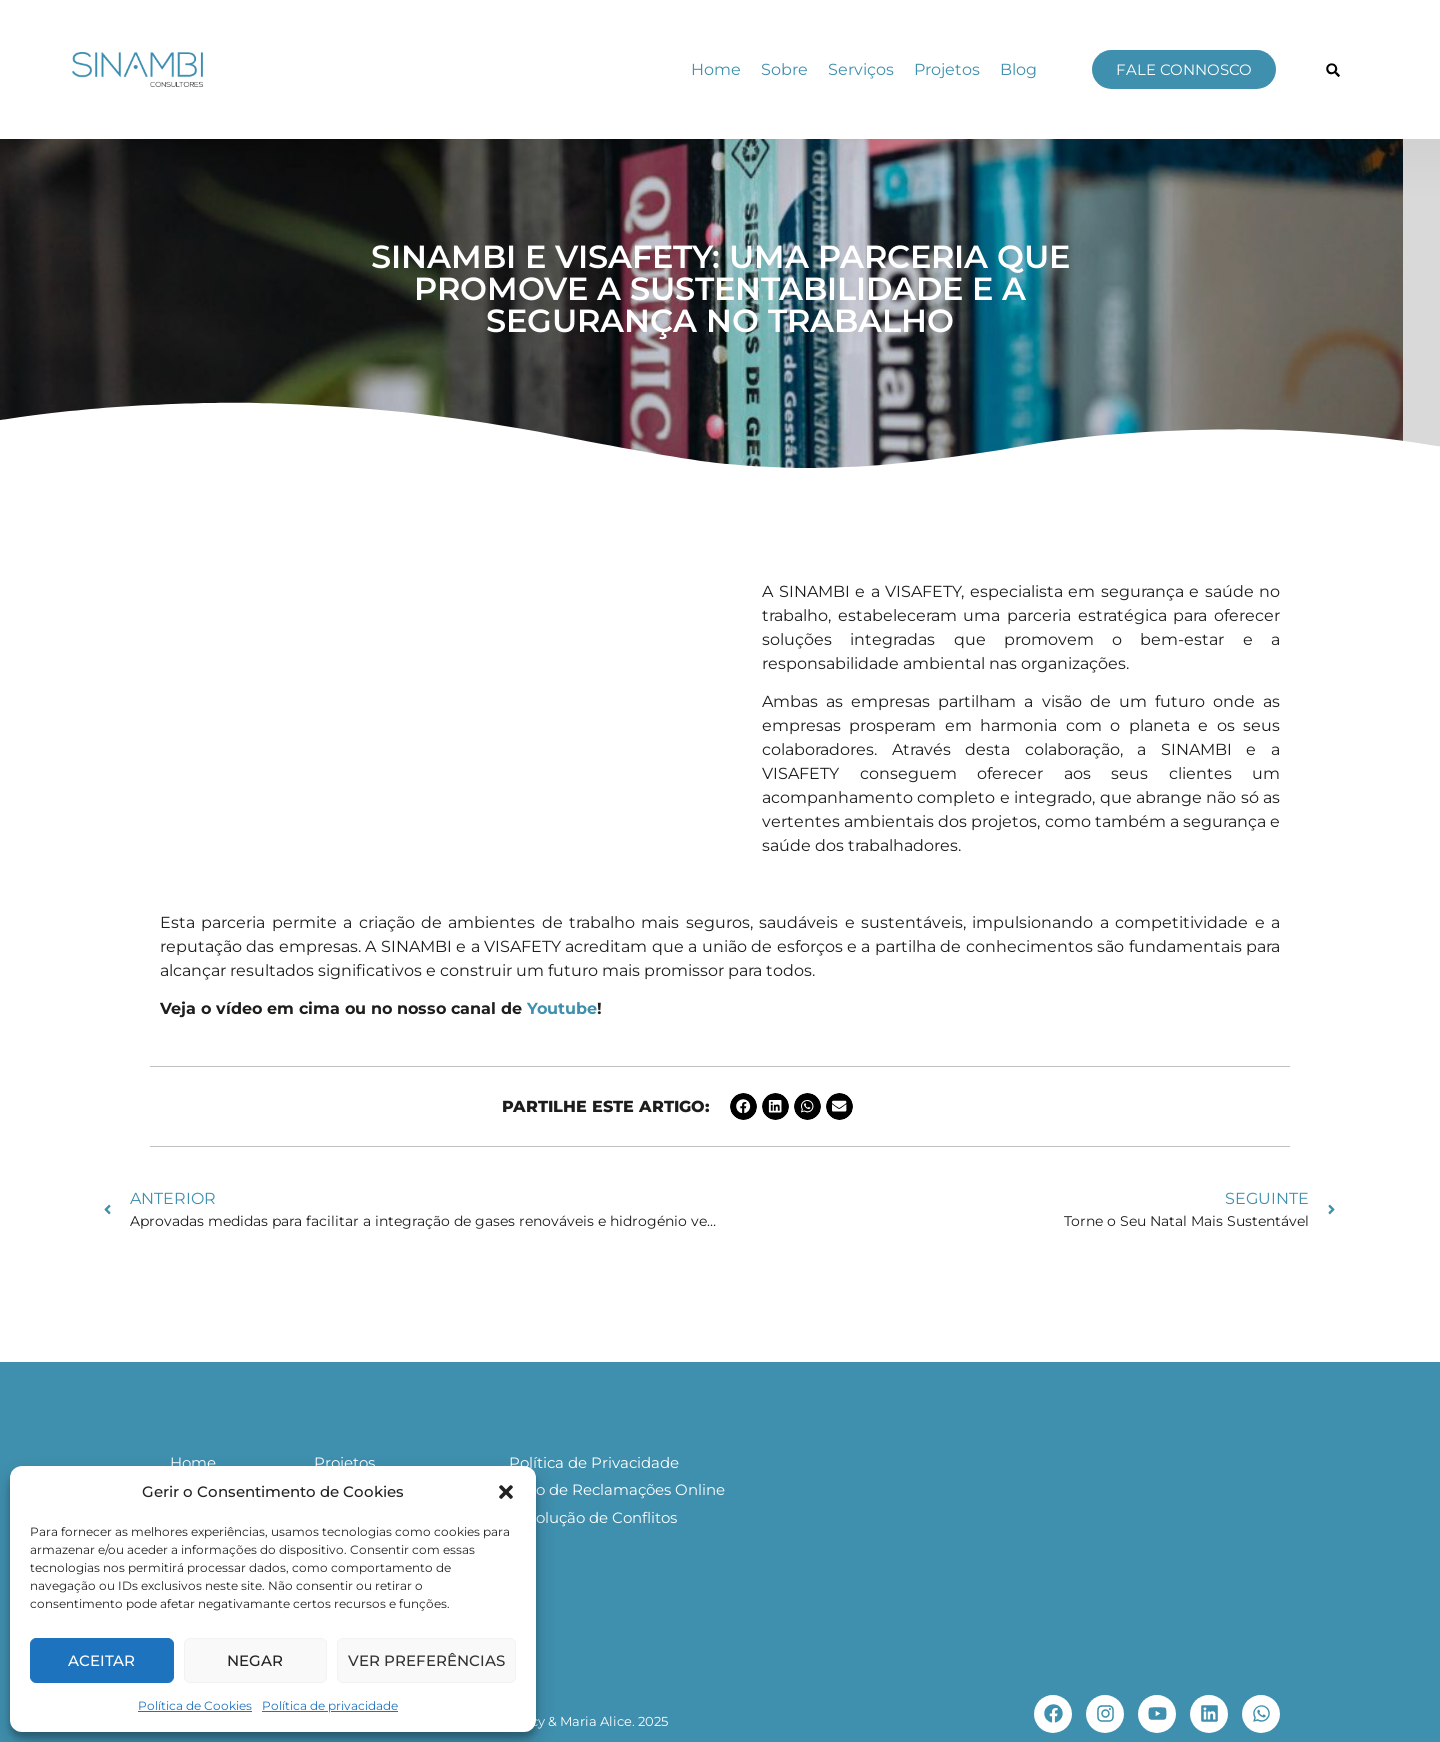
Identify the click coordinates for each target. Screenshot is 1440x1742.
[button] (506, 1492)
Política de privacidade (330, 1705)
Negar (255, 1660)
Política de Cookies (195, 1705)
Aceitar (101, 1660)
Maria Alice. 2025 (614, 1721)
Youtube (562, 1008)
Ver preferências (426, 1660)
